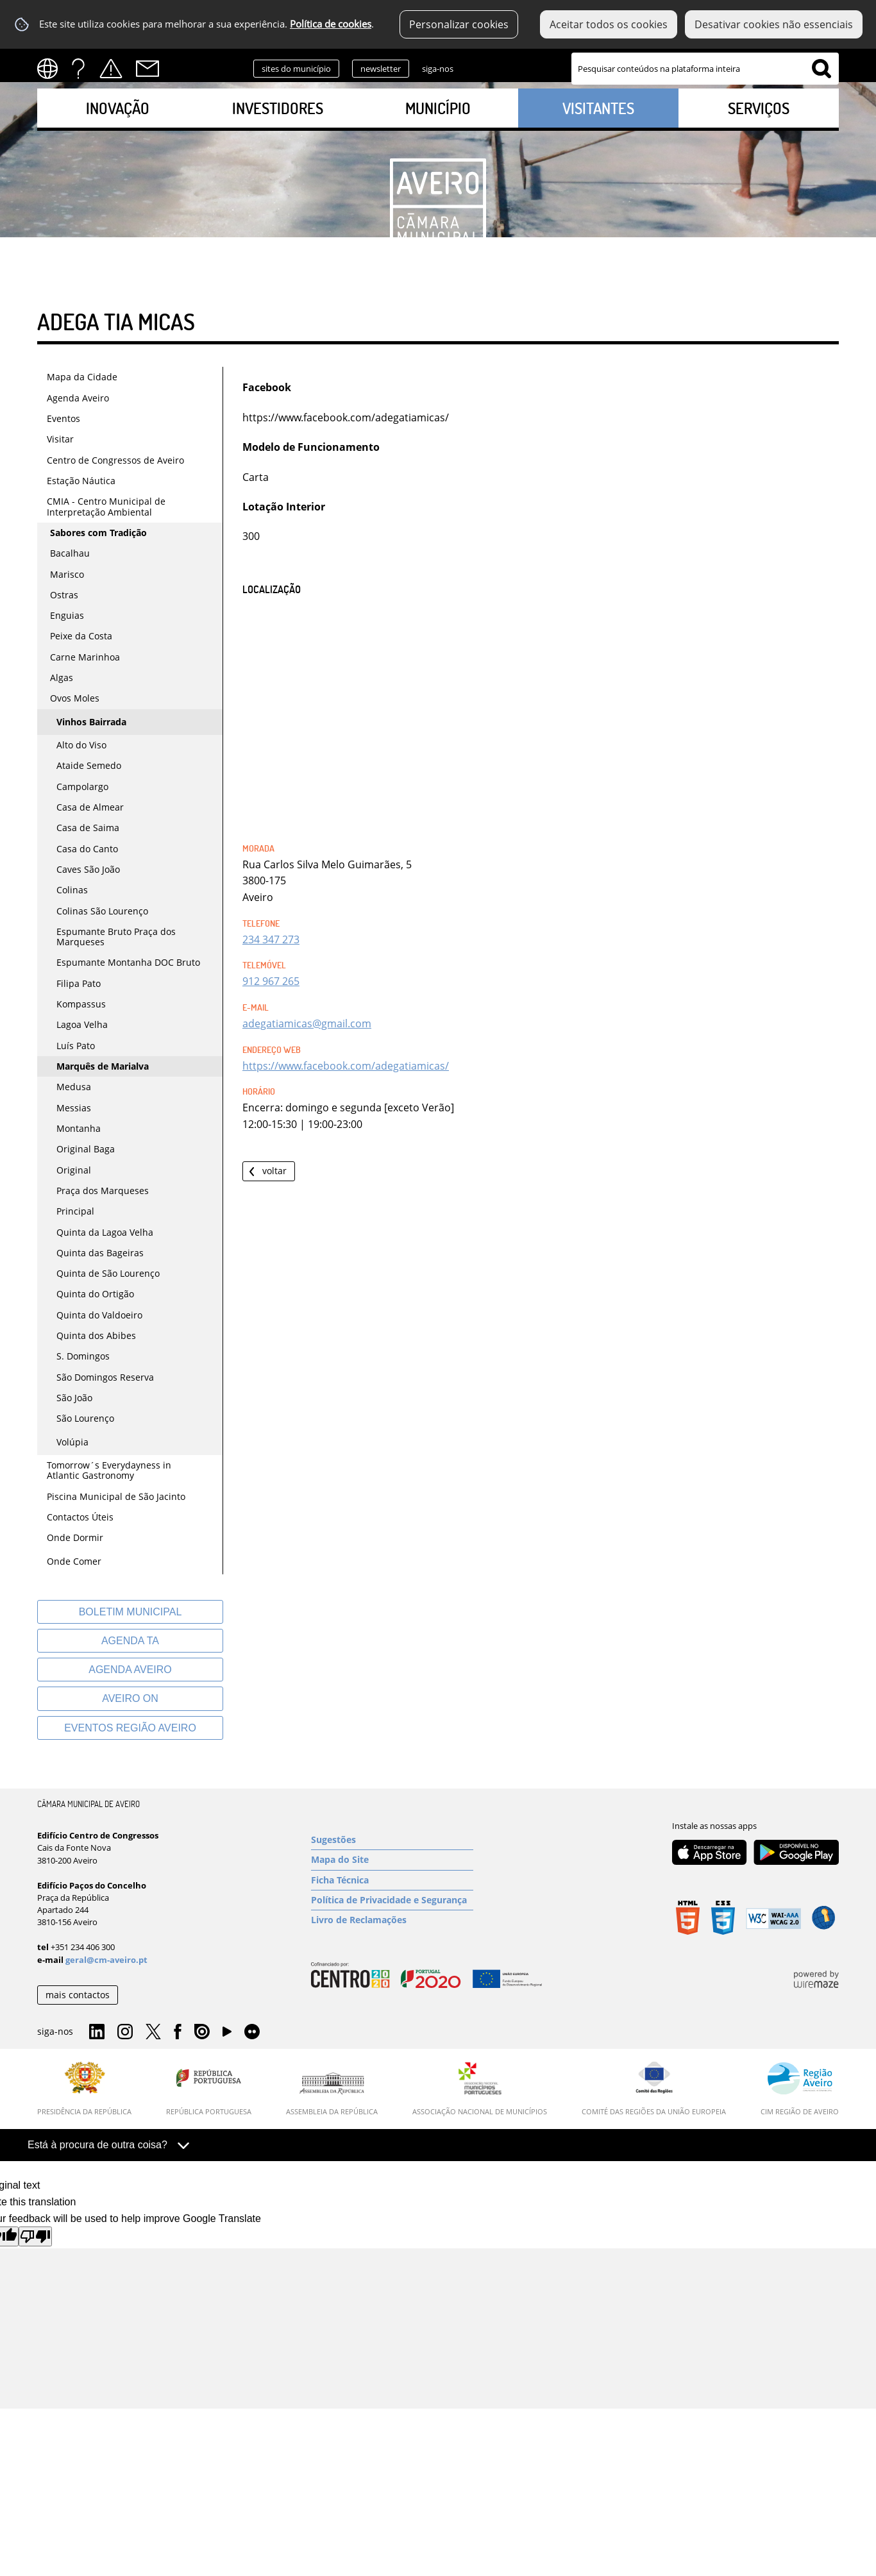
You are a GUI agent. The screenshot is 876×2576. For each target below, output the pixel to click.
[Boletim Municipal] (130, 1612)
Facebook (555, 67)
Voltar (274, 1171)
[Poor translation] (35, 2236)
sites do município (296, 68)
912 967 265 (270, 981)
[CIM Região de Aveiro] (800, 2089)
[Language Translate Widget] (51, 68)
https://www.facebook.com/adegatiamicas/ (345, 1066)
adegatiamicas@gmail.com (306, 1023)
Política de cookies (330, 24)
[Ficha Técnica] (392, 1880)
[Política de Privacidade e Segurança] (392, 1900)
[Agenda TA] (130, 1641)
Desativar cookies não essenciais (774, 24)
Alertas (111, 68)
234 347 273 (270, 939)
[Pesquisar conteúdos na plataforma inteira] (821, 68)
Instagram (502, 67)
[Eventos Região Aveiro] (130, 1728)
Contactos (147, 68)
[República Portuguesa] (208, 2089)
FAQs (78, 68)
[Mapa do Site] (392, 1860)
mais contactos (78, 1995)
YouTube (227, 2034)
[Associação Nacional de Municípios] (479, 2089)
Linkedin (474, 67)
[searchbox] (705, 69)
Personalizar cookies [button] (459, 24)
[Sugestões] (392, 1840)
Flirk (252, 2032)
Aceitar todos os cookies (609, 24)
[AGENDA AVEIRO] (130, 1669)
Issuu (202, 2032)
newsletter (380, 68)
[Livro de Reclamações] (392, 1920)
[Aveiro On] (130, 1698)
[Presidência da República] (84, 2089)
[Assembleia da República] (332, 2094)
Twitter (530, 67)
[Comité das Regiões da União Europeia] (654, 2089)
